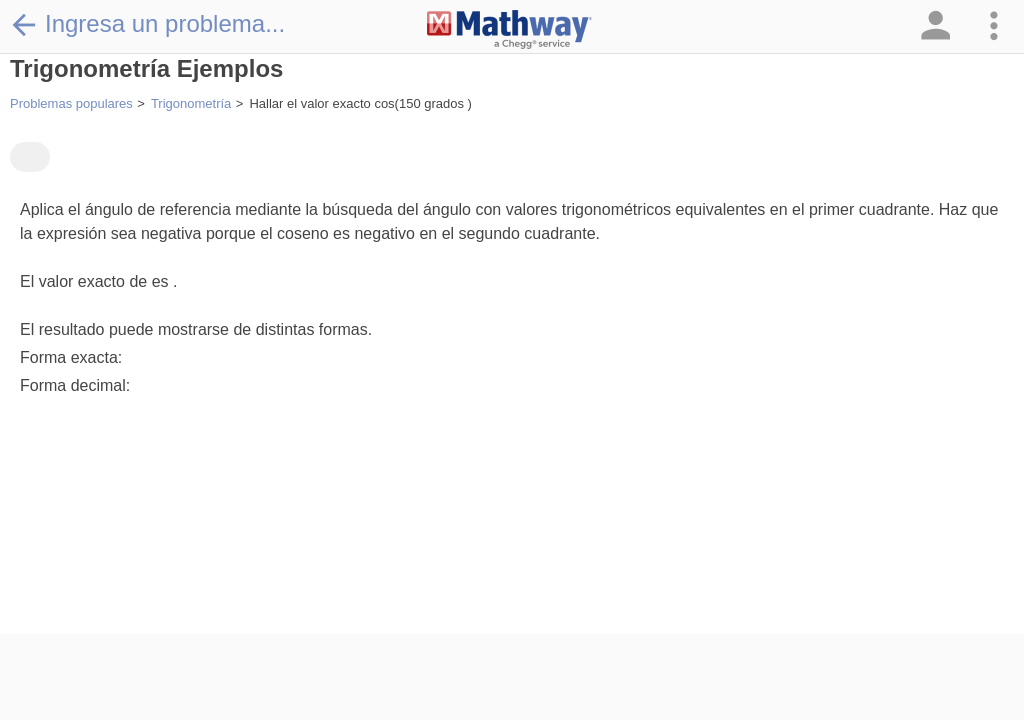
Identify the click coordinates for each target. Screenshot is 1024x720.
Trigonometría (191, 103)
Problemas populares (71, 103)
